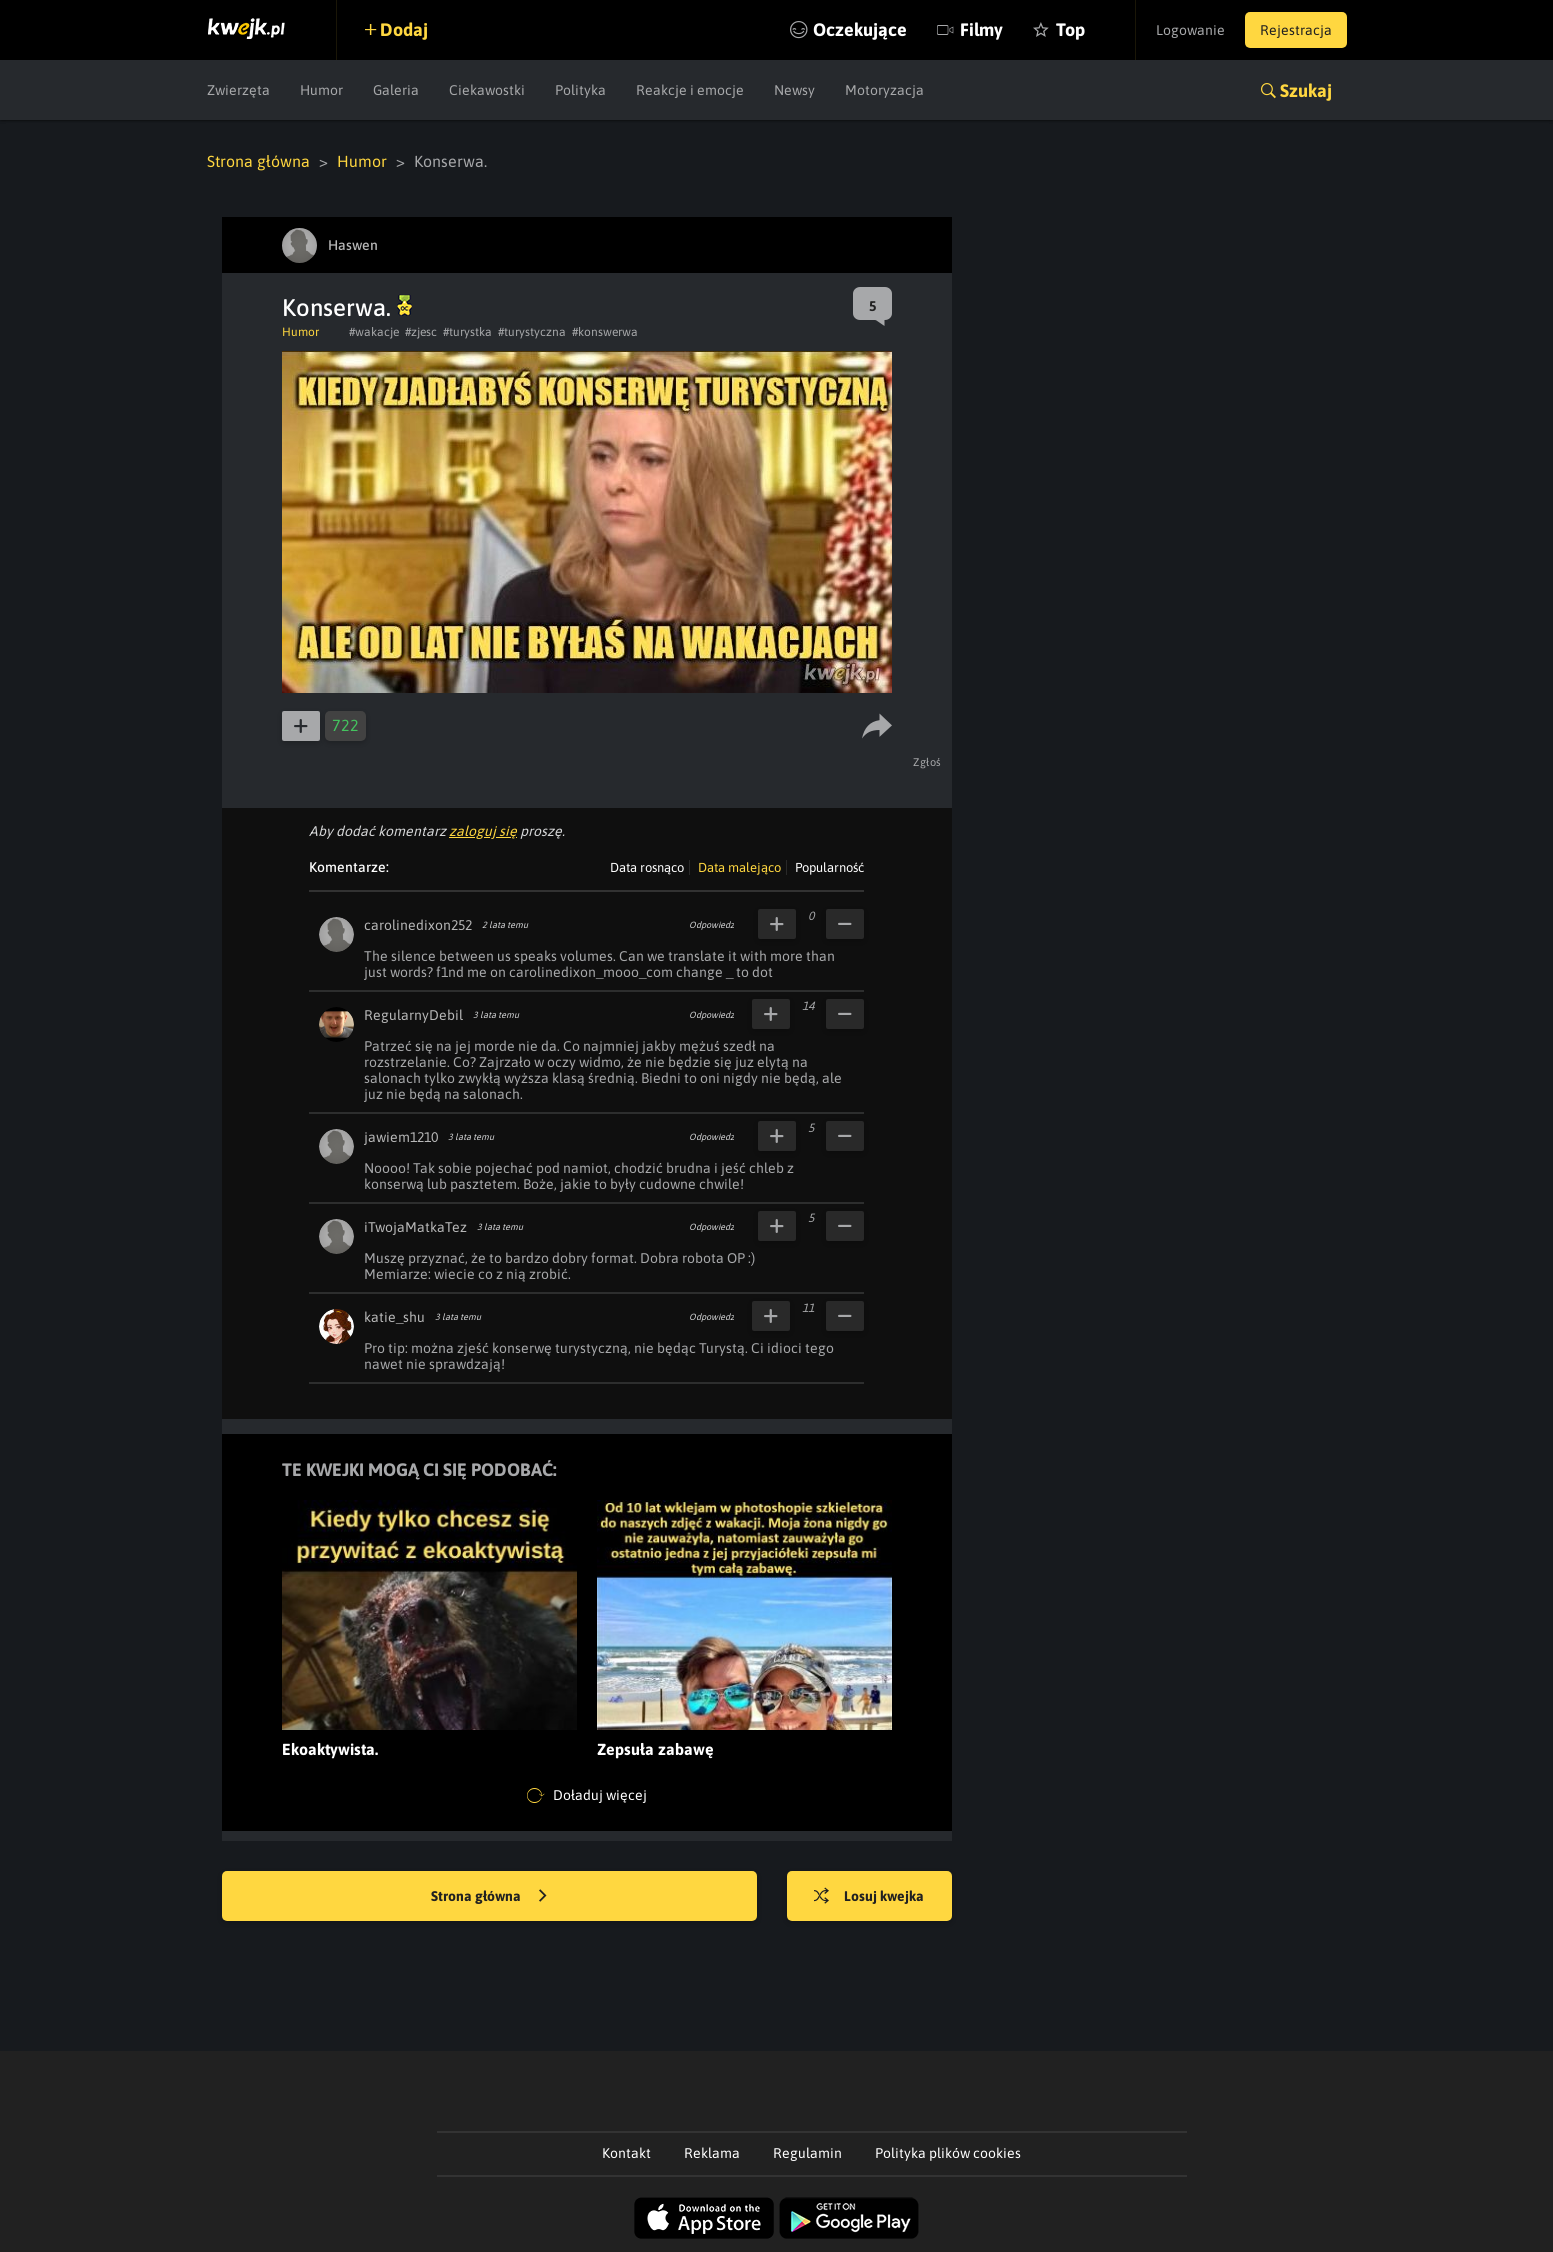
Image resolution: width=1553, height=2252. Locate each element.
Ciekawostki (487, 90)
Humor (321, 90)
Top (1070, 29)
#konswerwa (605, 332)
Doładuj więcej (587, 1796)
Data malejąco (739, 867)
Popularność (829, 867)
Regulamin (807, 2153)
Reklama (712, 2153)
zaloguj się (483, 831)
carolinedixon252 (418, 925)
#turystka (467, 332)
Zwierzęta (238, 90)
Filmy (981, 29)
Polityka (580, 90)
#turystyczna (532, 332)
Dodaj (404, 29)
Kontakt (626, 2153)
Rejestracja (1296, 30)
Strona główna (258, 161)
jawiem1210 (401, 1137)
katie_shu (394, 1317)
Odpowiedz (711, 925)
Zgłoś (927, 762)
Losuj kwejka (869, 1897)
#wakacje (374, 332)
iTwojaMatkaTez (415, 1227)
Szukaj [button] (1306, 90)
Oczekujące (860, 29)
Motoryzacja (884, 90)
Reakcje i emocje (690, 90)
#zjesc (421, 332)
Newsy (794, 90)
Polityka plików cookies (948, 2153)
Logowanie (1190, 30)
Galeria (396, 90)
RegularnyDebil (413, 1015)
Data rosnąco (647, 867)
